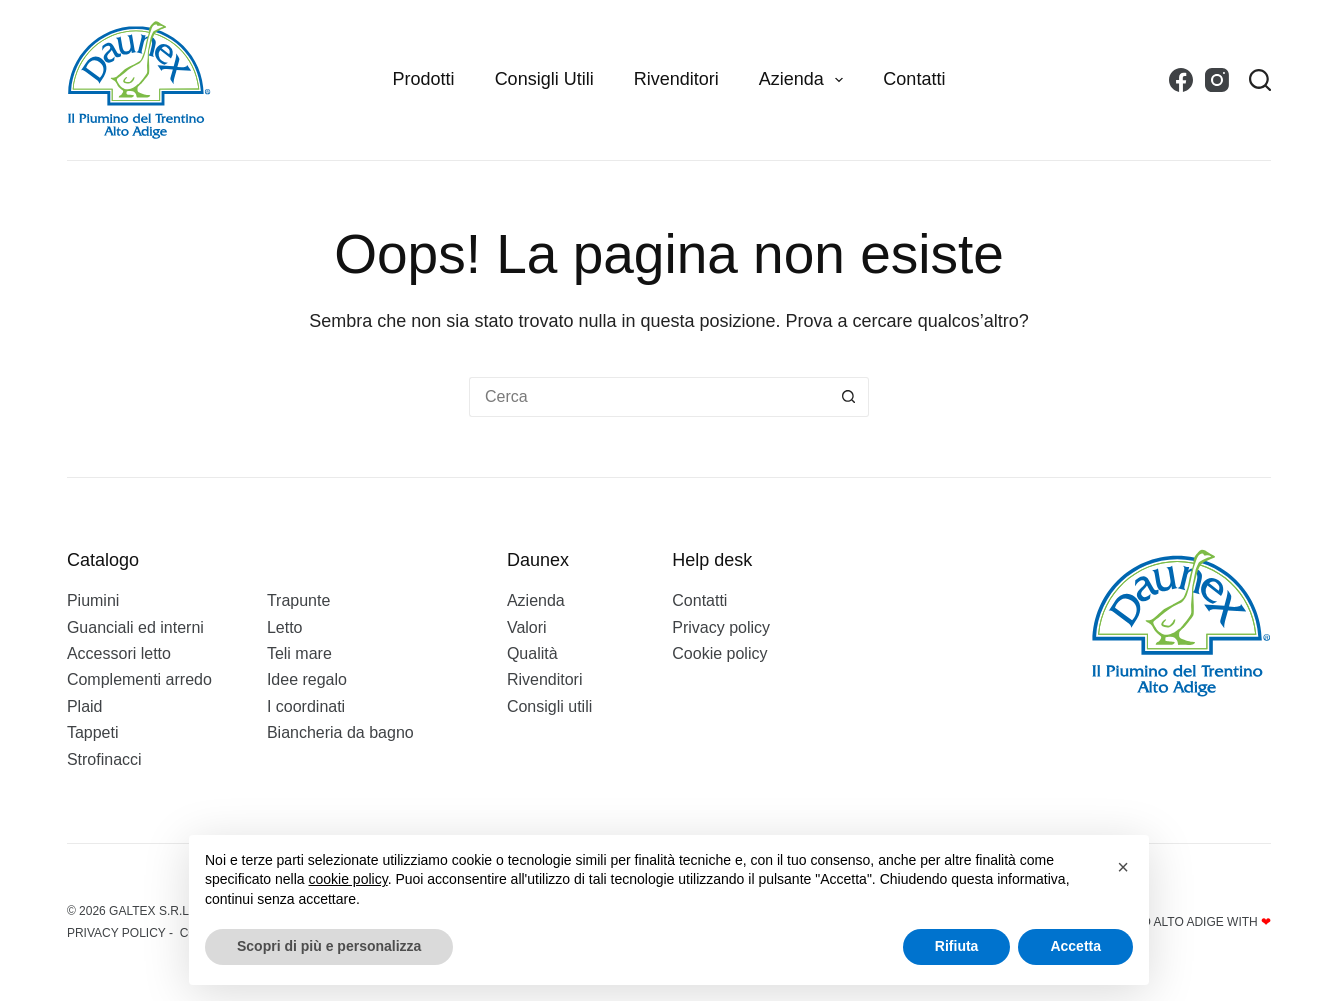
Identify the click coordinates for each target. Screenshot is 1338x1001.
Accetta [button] (1075, 946)
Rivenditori (676, 79)
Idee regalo (307, 679)
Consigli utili (544, 79)
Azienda (805, 80)
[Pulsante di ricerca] (849, 397)
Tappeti (93, 732)
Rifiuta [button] (957, 946)
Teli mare (299, 653)
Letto (285, 627)
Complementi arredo (139, 679)
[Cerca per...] (649, 397)
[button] (1123, 867)
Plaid (85, 706)
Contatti (914, 79)
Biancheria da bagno (340, 732)
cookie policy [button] (348, 879)
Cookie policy (719, 653)
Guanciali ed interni (135, 627)
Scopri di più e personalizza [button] (329, 946)
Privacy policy (721, 627)
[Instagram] (1217, 80)
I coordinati (306, 706)
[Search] (1260, 80)
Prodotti (424, 79)
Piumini (93, 600)
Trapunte (298, 600)
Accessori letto (119, 653)
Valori (527, 627)
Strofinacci (104, 759)
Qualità (532, 653)
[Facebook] (1181, 80)
